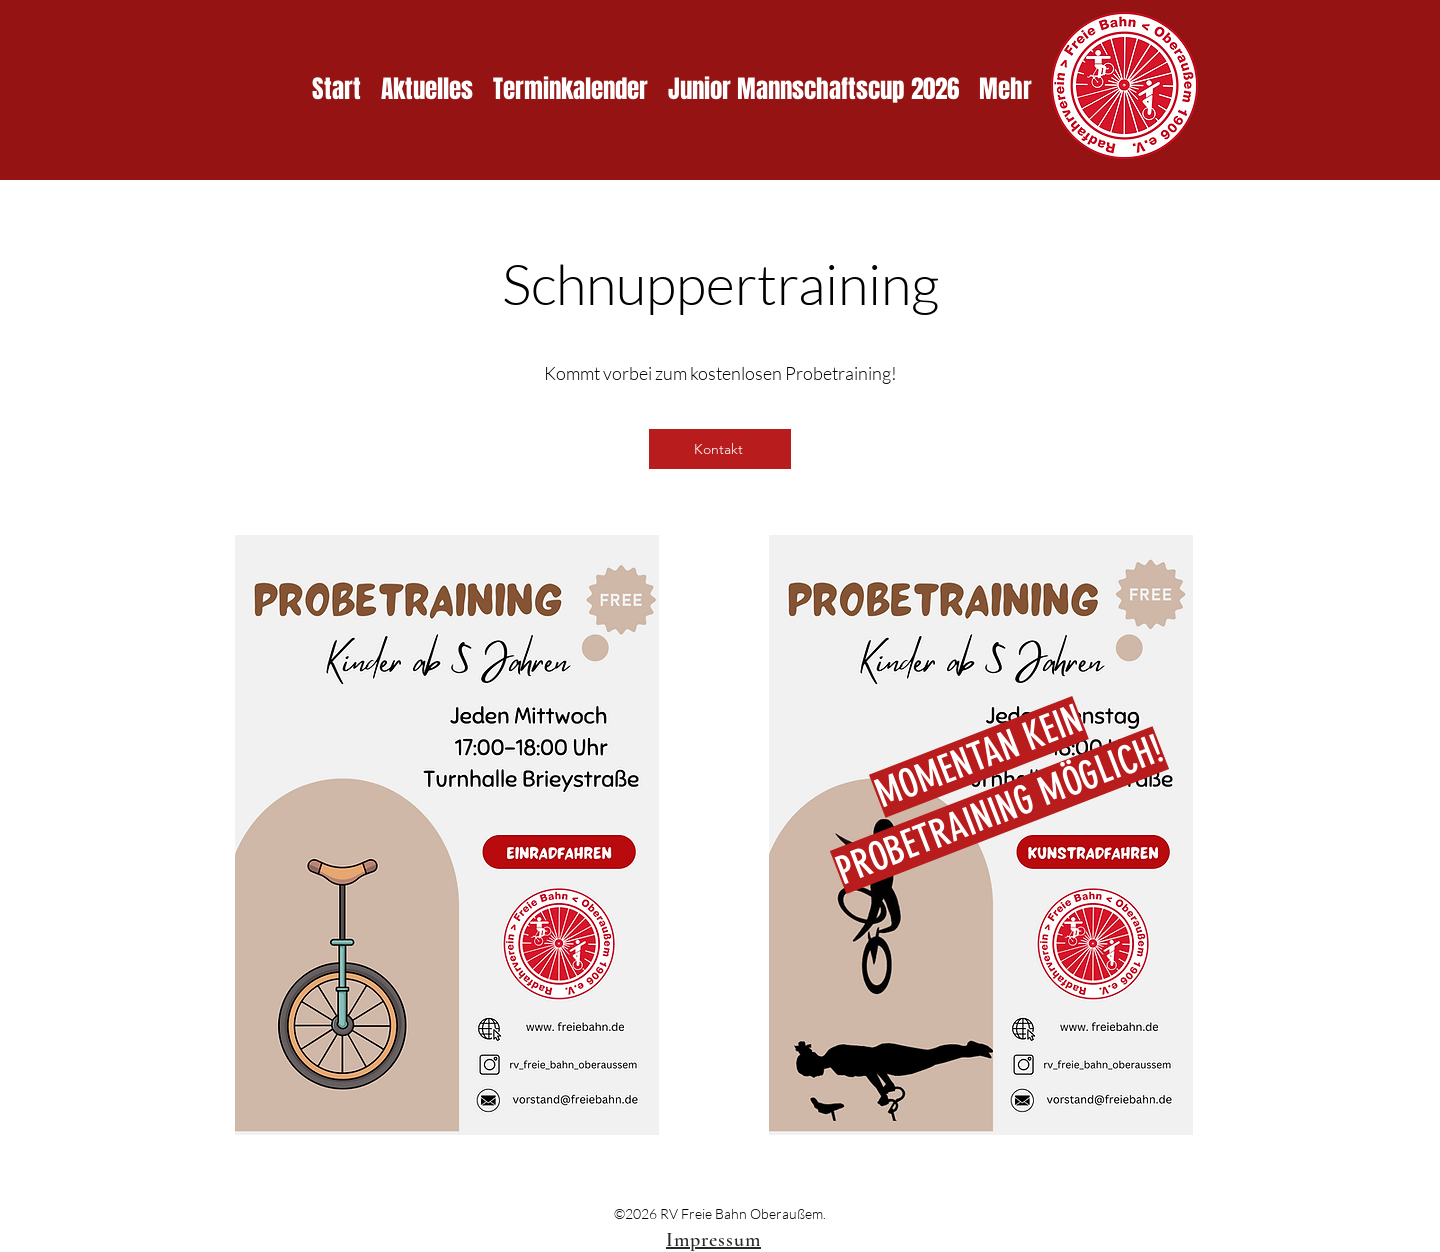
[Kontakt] (720, 449)
